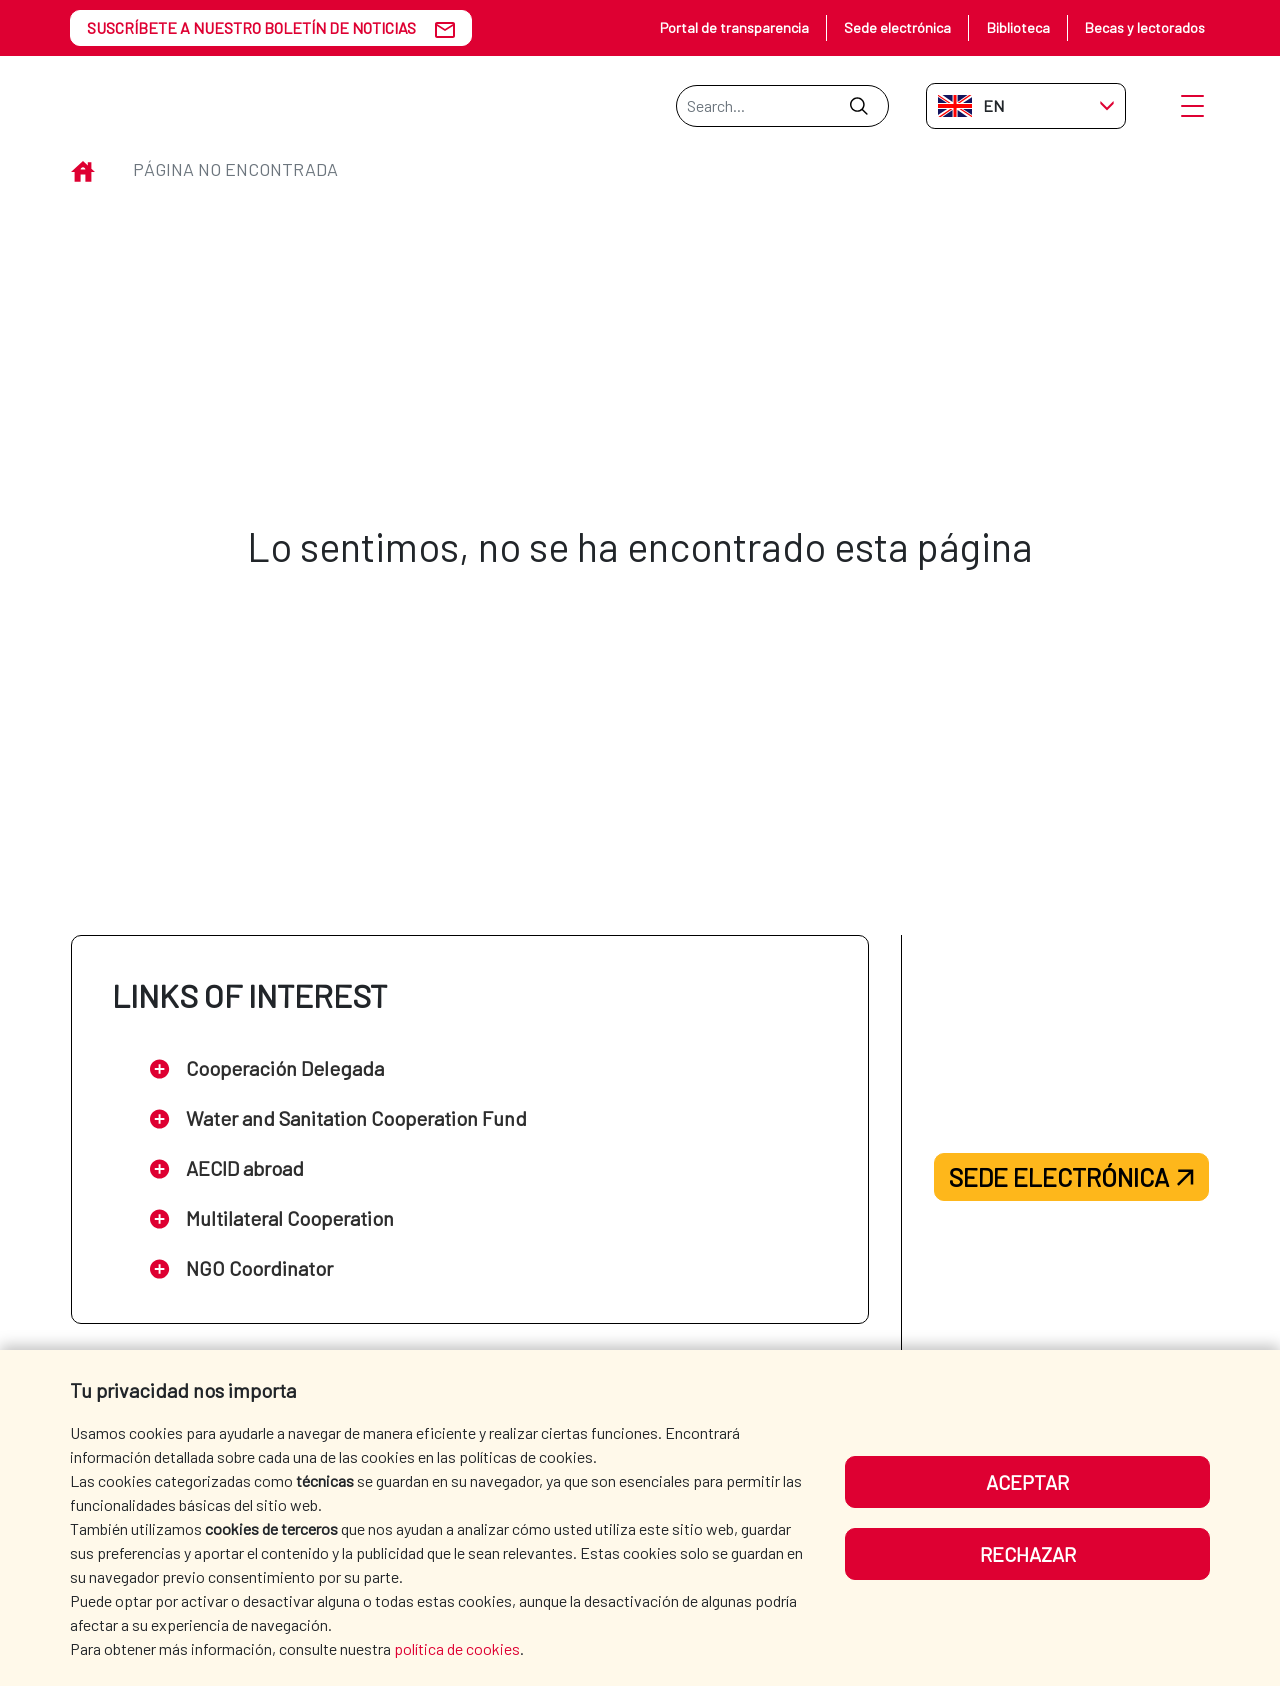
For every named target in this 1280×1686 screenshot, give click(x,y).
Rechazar (1028, 1554)
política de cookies (457, 1648)
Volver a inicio (640, 650)
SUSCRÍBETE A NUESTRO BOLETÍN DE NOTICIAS (251, 27)
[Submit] (858, 106)
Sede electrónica (897, 27)
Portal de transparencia (734, 27)
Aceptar (1027, 1482)
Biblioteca (1018, 27)
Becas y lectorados (1145, 27)
